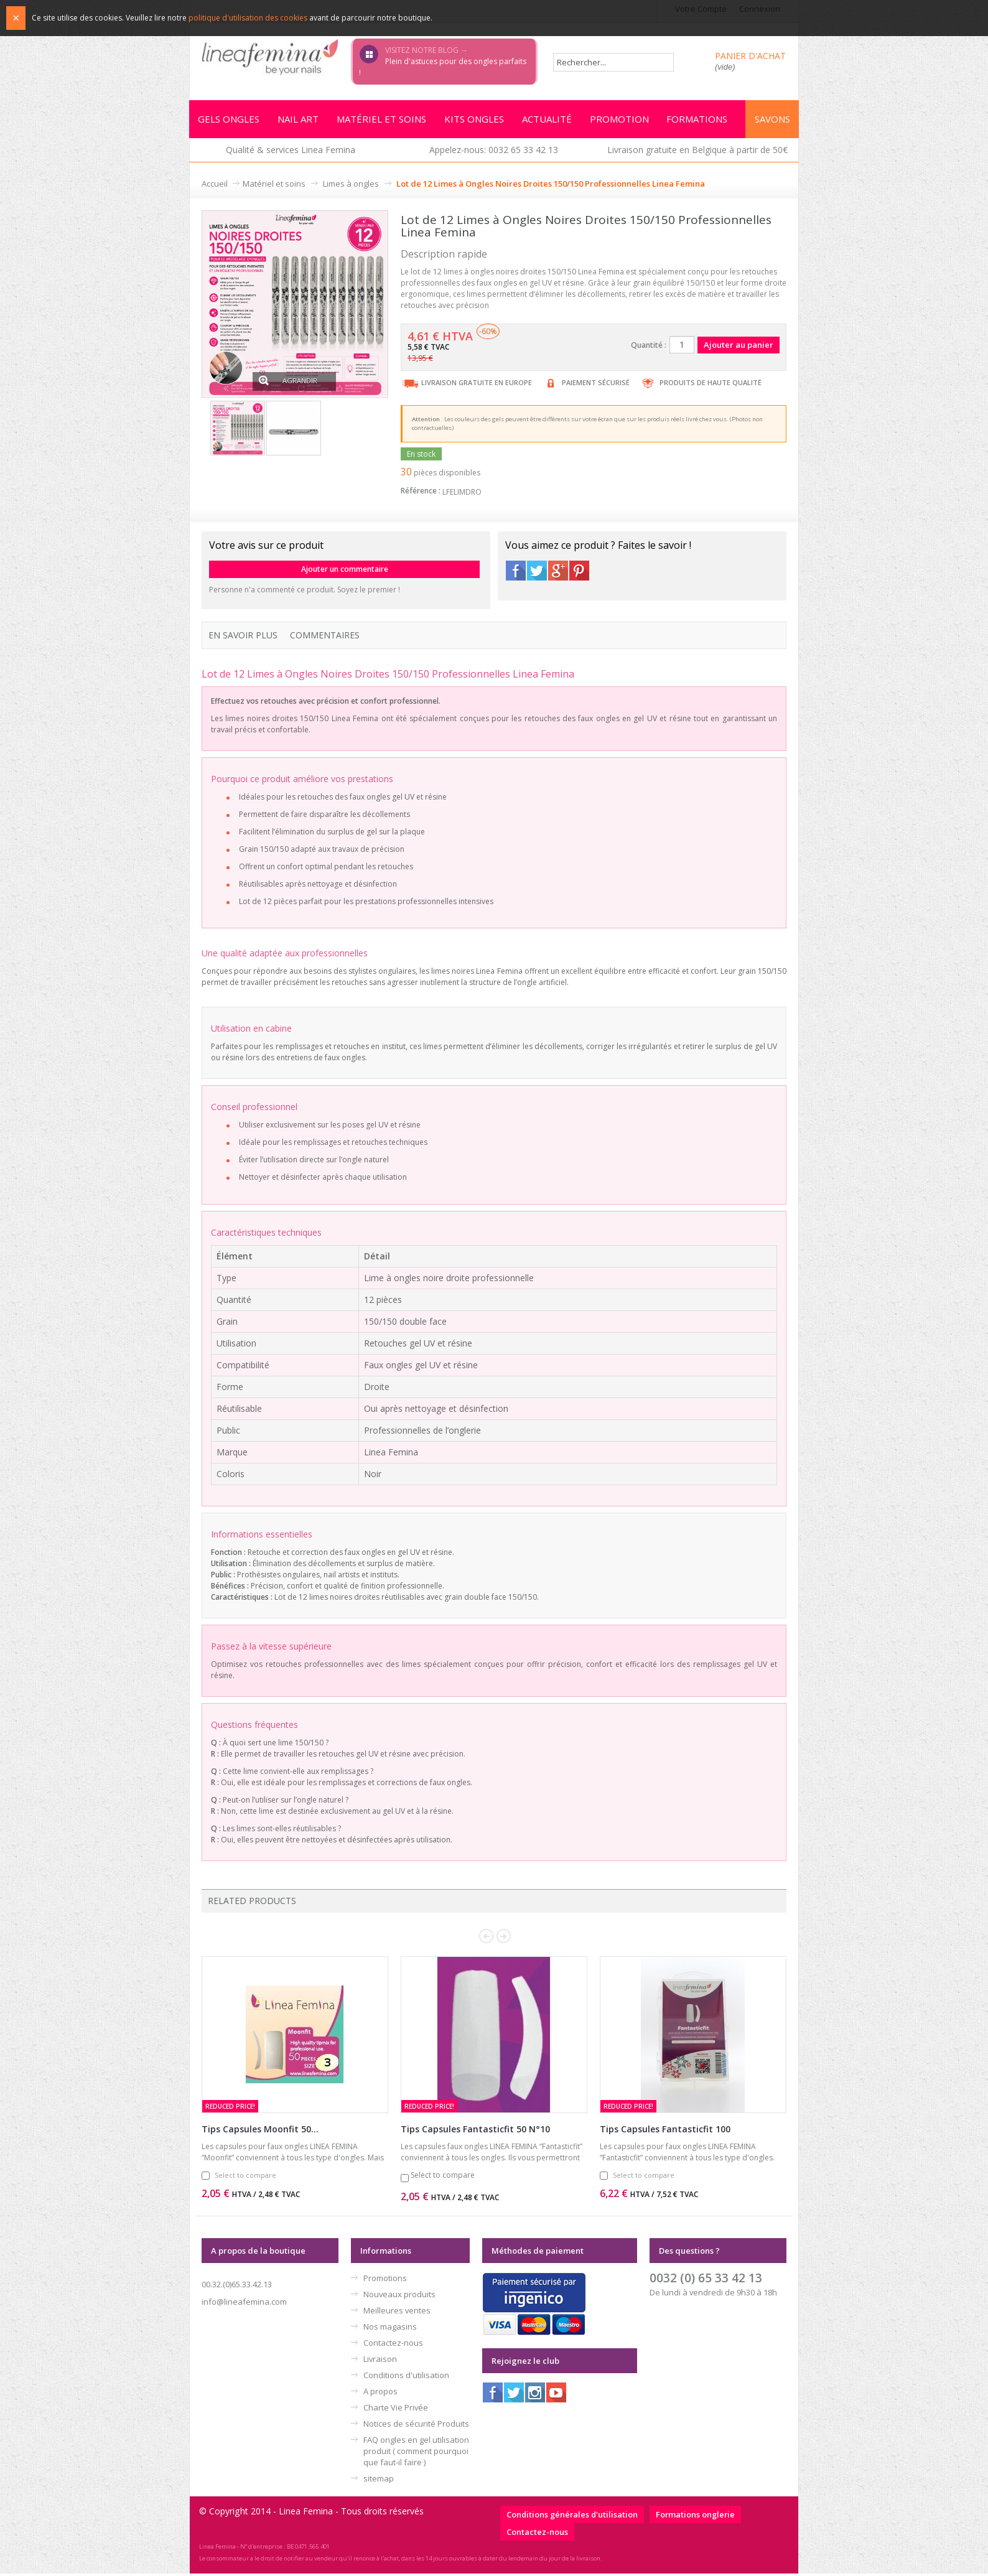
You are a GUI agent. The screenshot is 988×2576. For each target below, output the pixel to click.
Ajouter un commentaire (344, 571)
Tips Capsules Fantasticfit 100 (665, 2131)
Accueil (215, 185)
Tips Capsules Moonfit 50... (260, 2131)
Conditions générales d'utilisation (572, 2516)
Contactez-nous (393, 2345)
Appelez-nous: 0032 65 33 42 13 (493, 151)
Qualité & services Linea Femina (290, 151)
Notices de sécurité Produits (416, 2426)
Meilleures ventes (397, 2312)
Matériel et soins (274, 185)
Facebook (516, 572)
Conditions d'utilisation (406, 2377)
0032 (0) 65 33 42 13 (706, 2280)
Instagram (535, 2395)
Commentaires (325, 637)
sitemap (378, 2480)
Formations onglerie (695, 2516)
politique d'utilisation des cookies (248, 17)
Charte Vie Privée (395, 2409)
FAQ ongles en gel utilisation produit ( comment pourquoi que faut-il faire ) (416, 2453)
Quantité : (648, 347)
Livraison (380, 2361)
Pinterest (579, 572)
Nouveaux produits (399, 2296)
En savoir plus (242, 637)
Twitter (537, 572)
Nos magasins (390, 2329)
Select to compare (245, 2177)
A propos (380, 2393)
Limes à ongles (351, 185)
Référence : (420, 492)
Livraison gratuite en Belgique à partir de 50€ (697, 151)
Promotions (385, 2280)
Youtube (556, 2395)
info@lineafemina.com (244, 2304)
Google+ (558, 572)
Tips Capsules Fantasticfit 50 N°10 (475, 2131)
